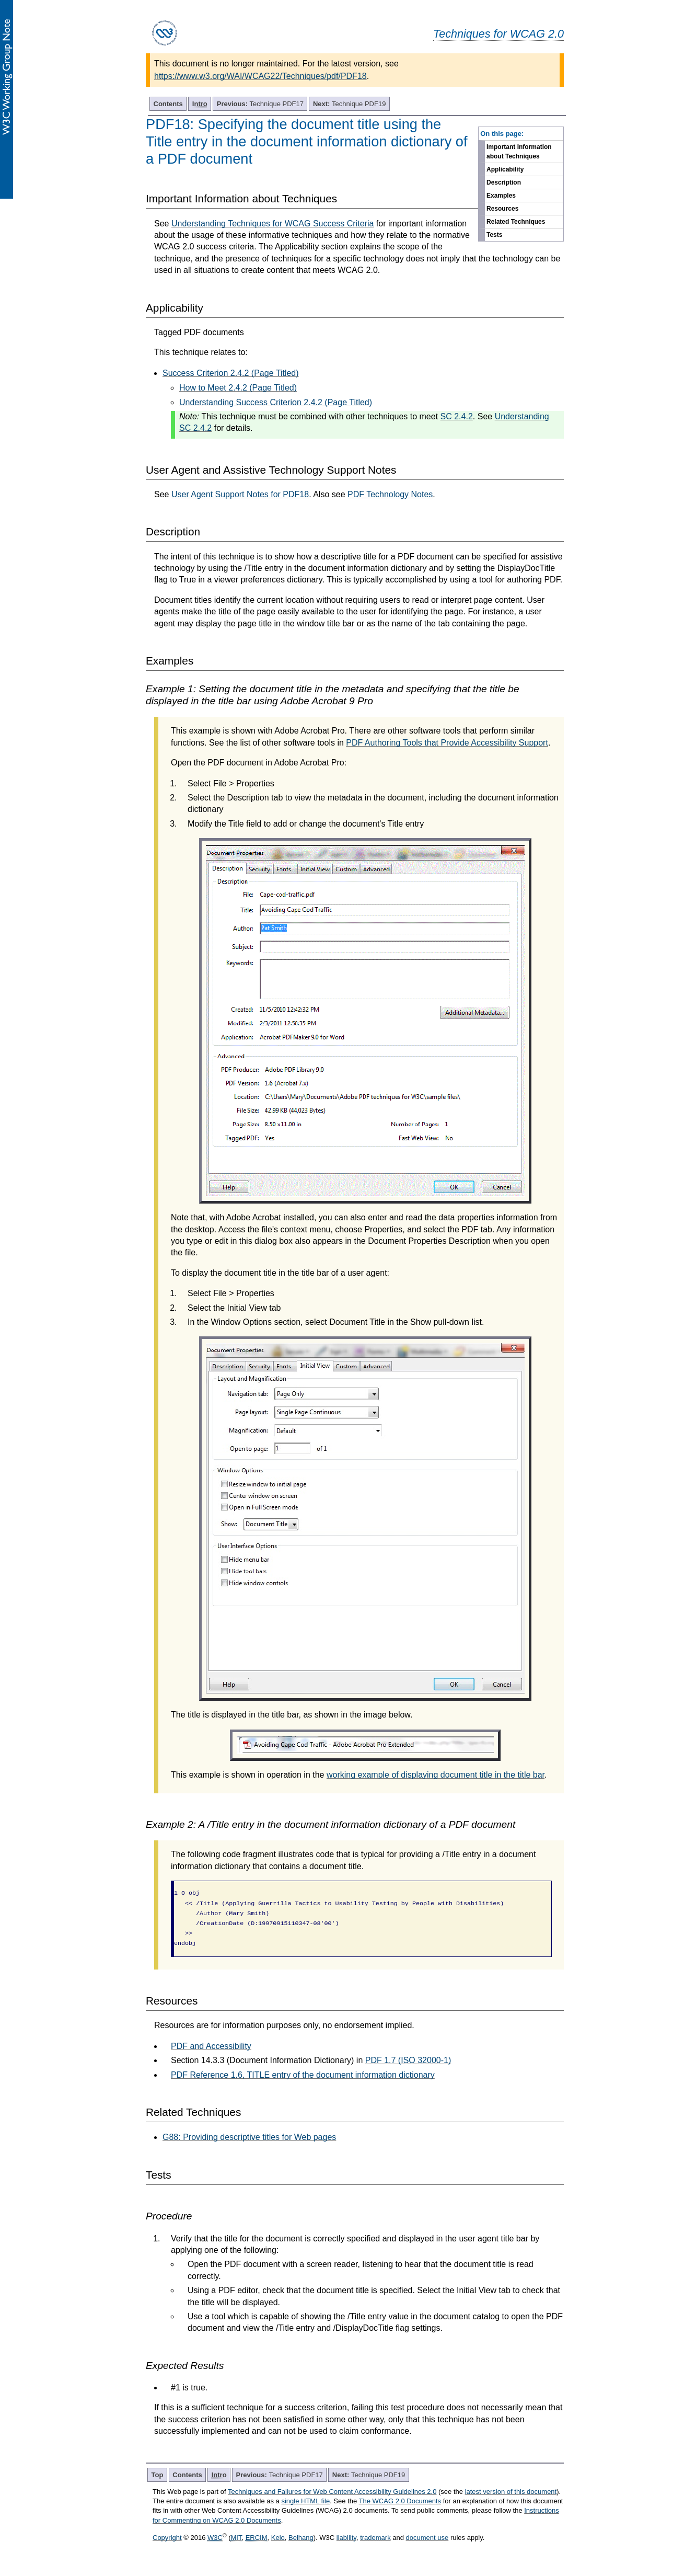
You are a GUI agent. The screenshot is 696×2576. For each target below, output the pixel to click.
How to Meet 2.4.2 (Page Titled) (238, 387)
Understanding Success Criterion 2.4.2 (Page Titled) (275, 402)
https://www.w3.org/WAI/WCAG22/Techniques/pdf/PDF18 (260, 76)
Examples (501, 195)
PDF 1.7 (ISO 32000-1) (408, 2060)
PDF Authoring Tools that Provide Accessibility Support (447, 742)
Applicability (505, 169)
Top (158, 2475)
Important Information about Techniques (519, 151)
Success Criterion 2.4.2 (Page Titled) (231, 373)
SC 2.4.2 (456, 416)
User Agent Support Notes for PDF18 (240, 494)
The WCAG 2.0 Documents (400, 2501)
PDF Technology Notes (390, 494)
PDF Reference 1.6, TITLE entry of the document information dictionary (303, 2074)
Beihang (301, 2537)
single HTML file (305, 2501)
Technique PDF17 (260, 104)
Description (503, 182)
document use (427, 2537)
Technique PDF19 (349, 104)
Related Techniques (515, 221)
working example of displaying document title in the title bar (435, 1774)
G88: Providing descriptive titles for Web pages (249, 2137)
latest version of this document (511, 2491)
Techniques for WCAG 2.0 (498, 33)
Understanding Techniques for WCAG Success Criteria (272, 223)
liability (346, 2537)
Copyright (167, 2537)
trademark (375, 2537)
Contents (168, 104)
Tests (494, 234)
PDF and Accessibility (211, 2046)
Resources (502, 208)
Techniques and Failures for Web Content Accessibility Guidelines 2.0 (332, 2491)
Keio (278, 2537)
